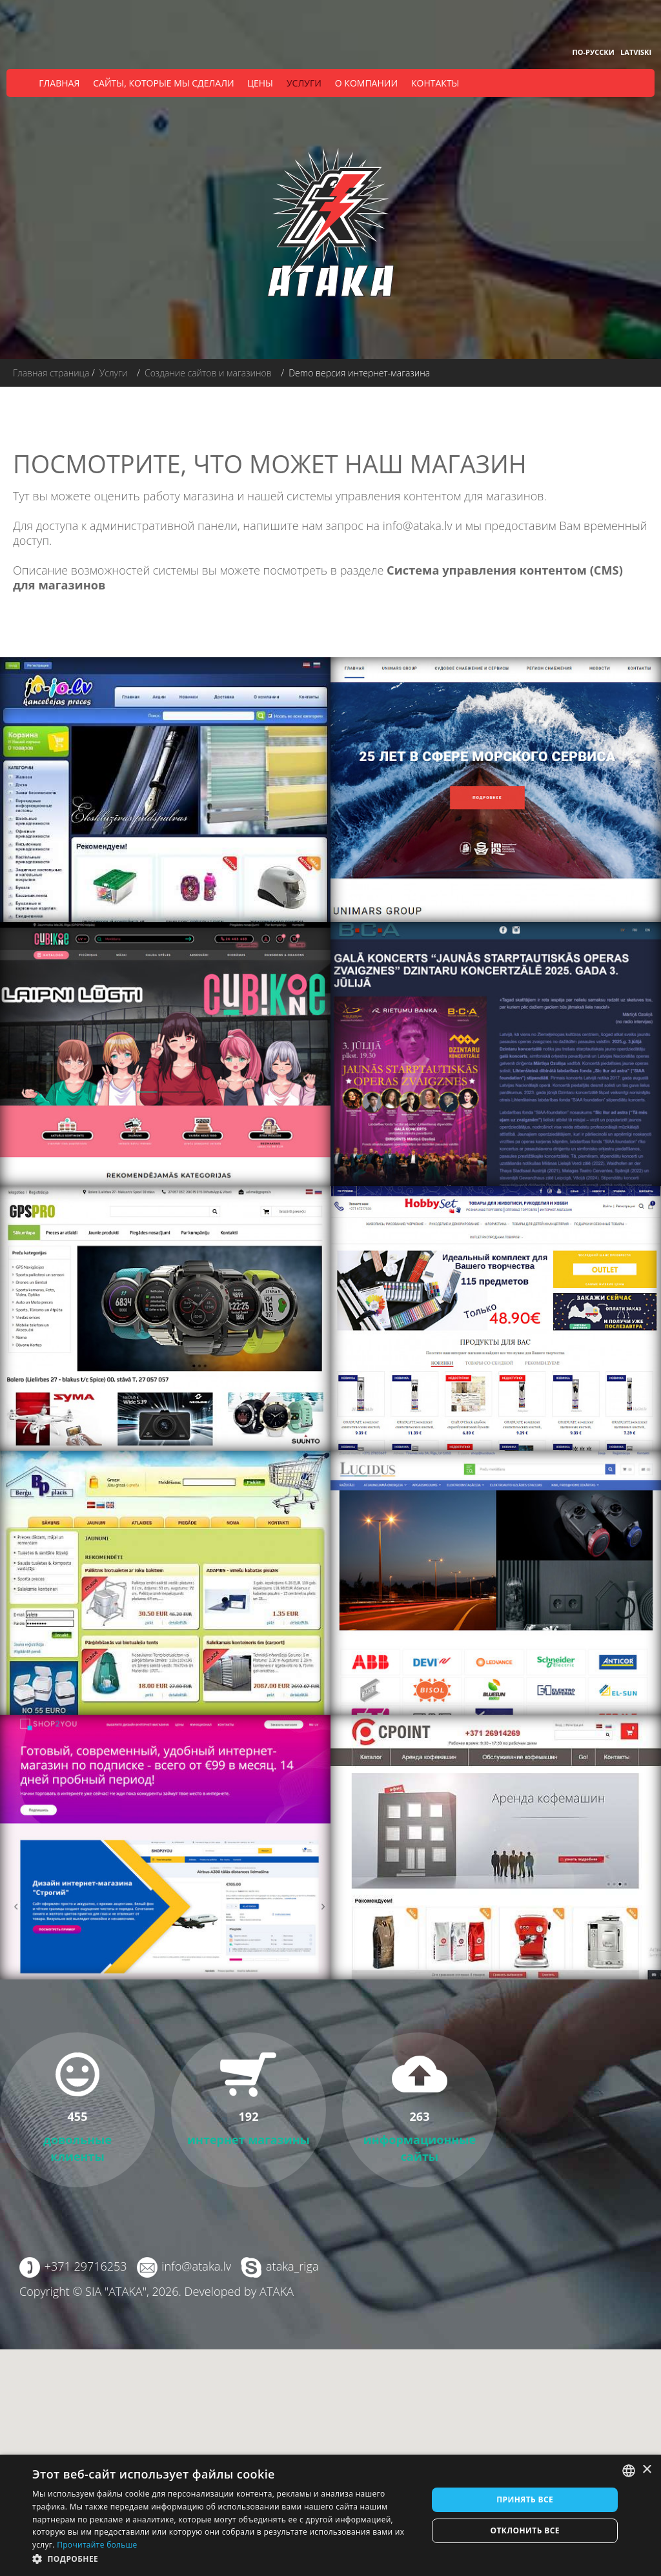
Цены (260, 83)
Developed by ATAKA (238, 2291)
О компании (366, 83)
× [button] (646, 2470)
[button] (224, 2558)
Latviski (635, 52)
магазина (208, 496)
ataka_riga (291, 2266)
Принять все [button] (524, 2499)
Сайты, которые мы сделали (163, 83)
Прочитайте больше (97, 2544)
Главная (59, 83)
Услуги (304, 83)
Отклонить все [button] (524, 2530)
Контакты (435, 83)
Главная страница (51, 373)
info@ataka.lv (417, 525)
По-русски (594, 52)
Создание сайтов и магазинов (208, 373)
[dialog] (330, 2515)
